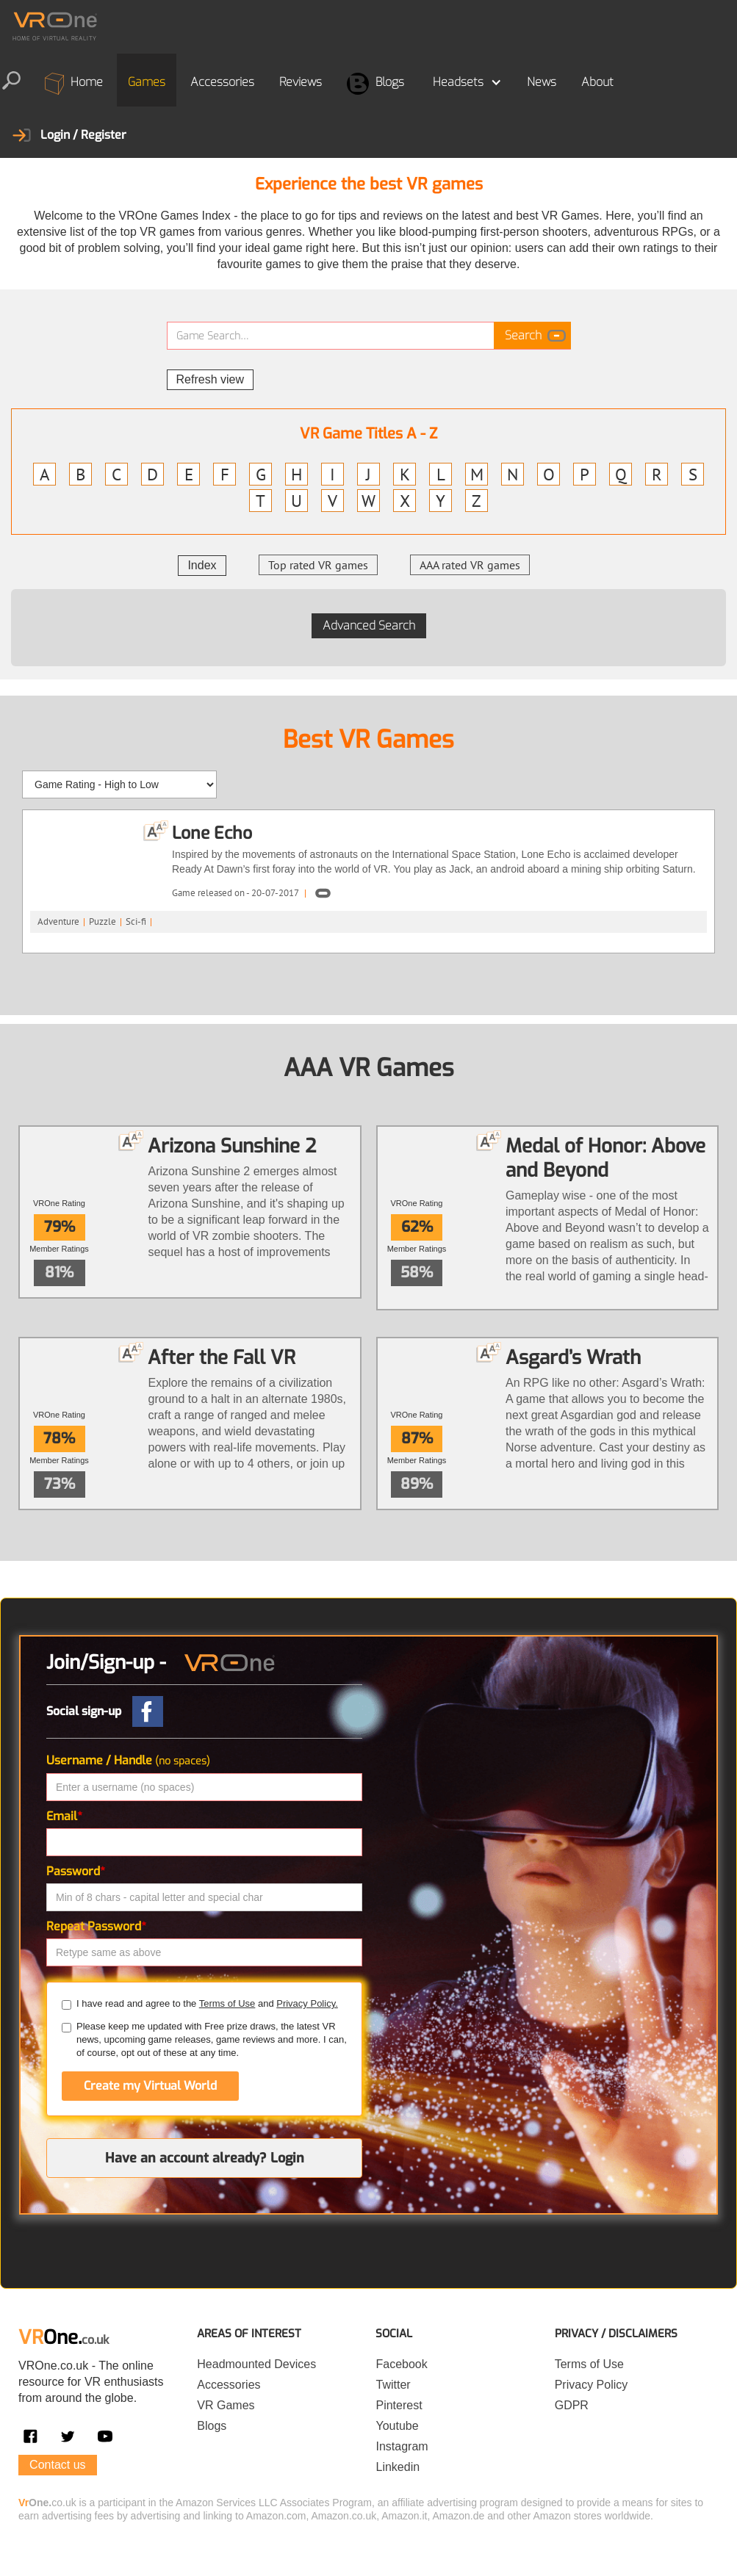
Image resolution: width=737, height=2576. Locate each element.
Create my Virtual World (150, 2085)
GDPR (572, 2405)
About (597, 82)
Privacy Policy (591, 2384)
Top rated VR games (318, 565)
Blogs (375, 84)
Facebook (401, 2364)
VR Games (225, 2405)
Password (75, 1871)
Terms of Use (227, 2003)
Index (201, 565)
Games (146, 82)
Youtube (396, 2426)
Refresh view (210, 379)
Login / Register (83, 134)
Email (64, 1816)
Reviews (300, 82)
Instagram (401, 2446)
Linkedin (397, 2467)
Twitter (392, 2384)
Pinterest (398, 2405)
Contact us (57, 2464)
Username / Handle (128, 1760)
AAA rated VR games (470, 565)
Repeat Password (96, 1926)
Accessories (222, 82)
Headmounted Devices (256, 2364)
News (541, 82)
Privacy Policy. (307, 2003)
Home (74, 84)
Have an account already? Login (204, 2158)
